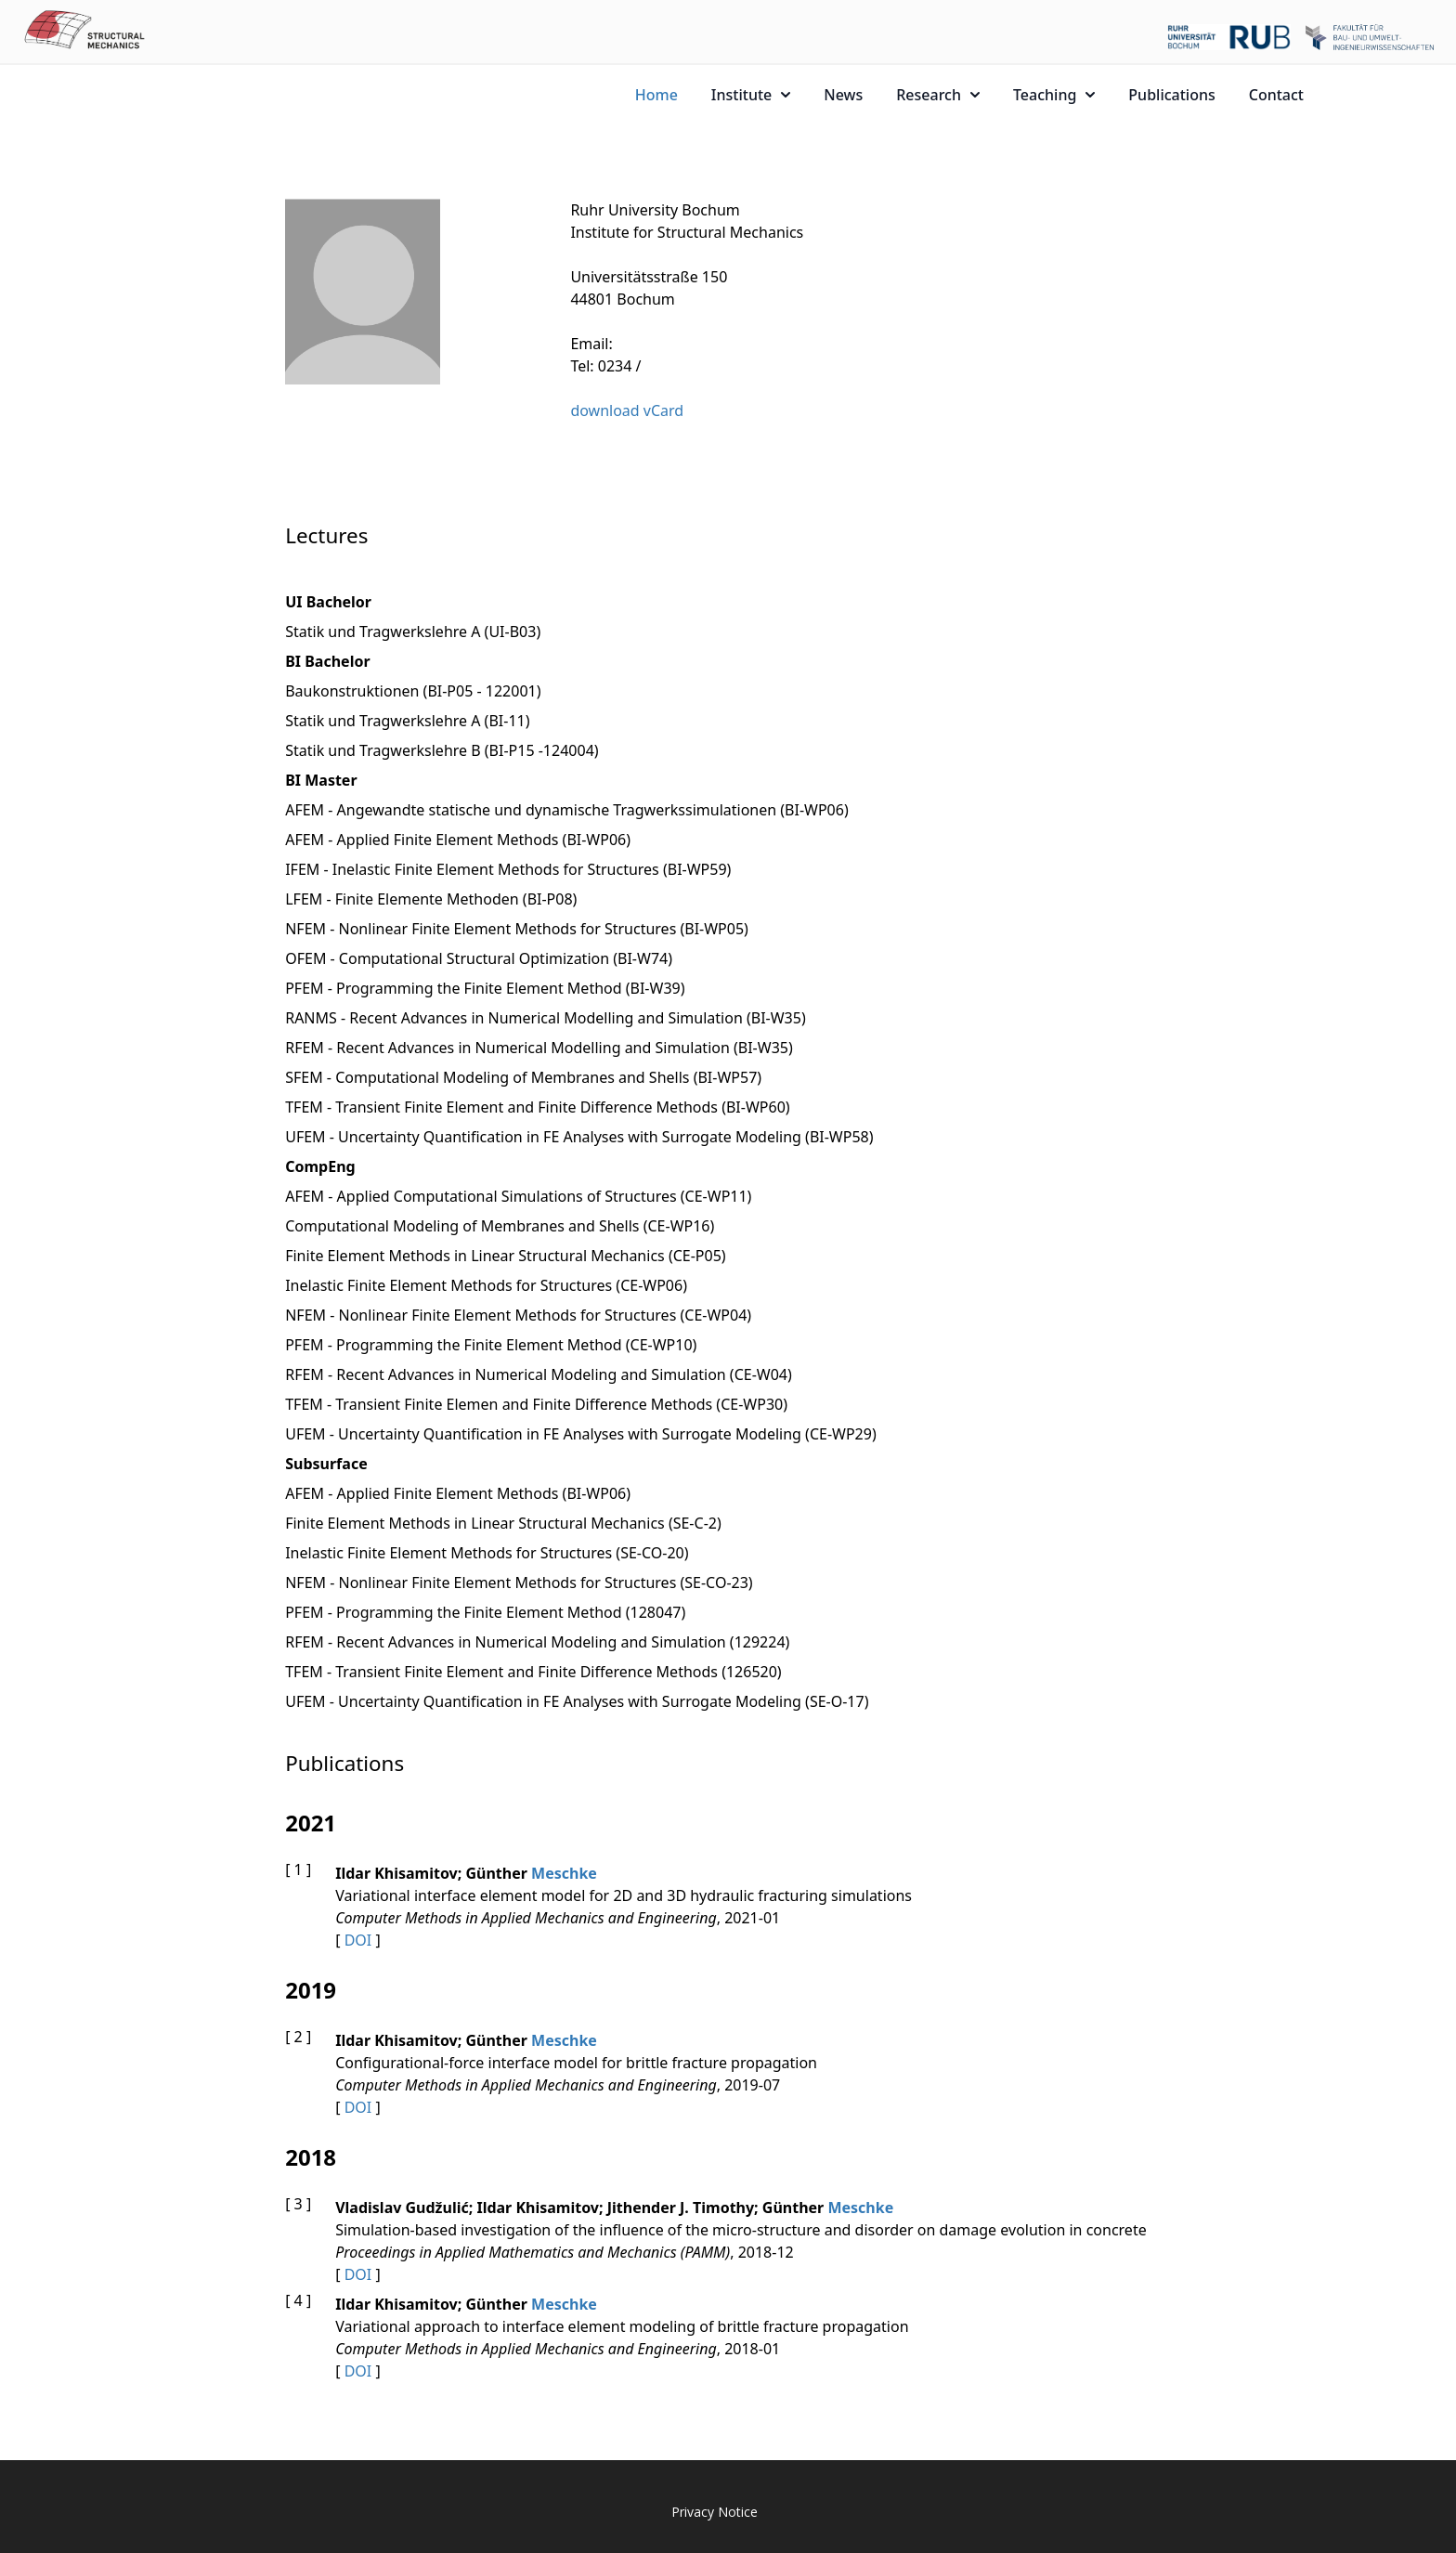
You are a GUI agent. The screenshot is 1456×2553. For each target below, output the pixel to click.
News (843, 95)
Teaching (1054, 95)
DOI (358, 1940)
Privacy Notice (714, 2511)
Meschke (564, 1873)
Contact (1276, 95)
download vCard (626, 410)
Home (656, 95)
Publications (1171, 95)
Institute (750, 95)
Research (938, 95)
